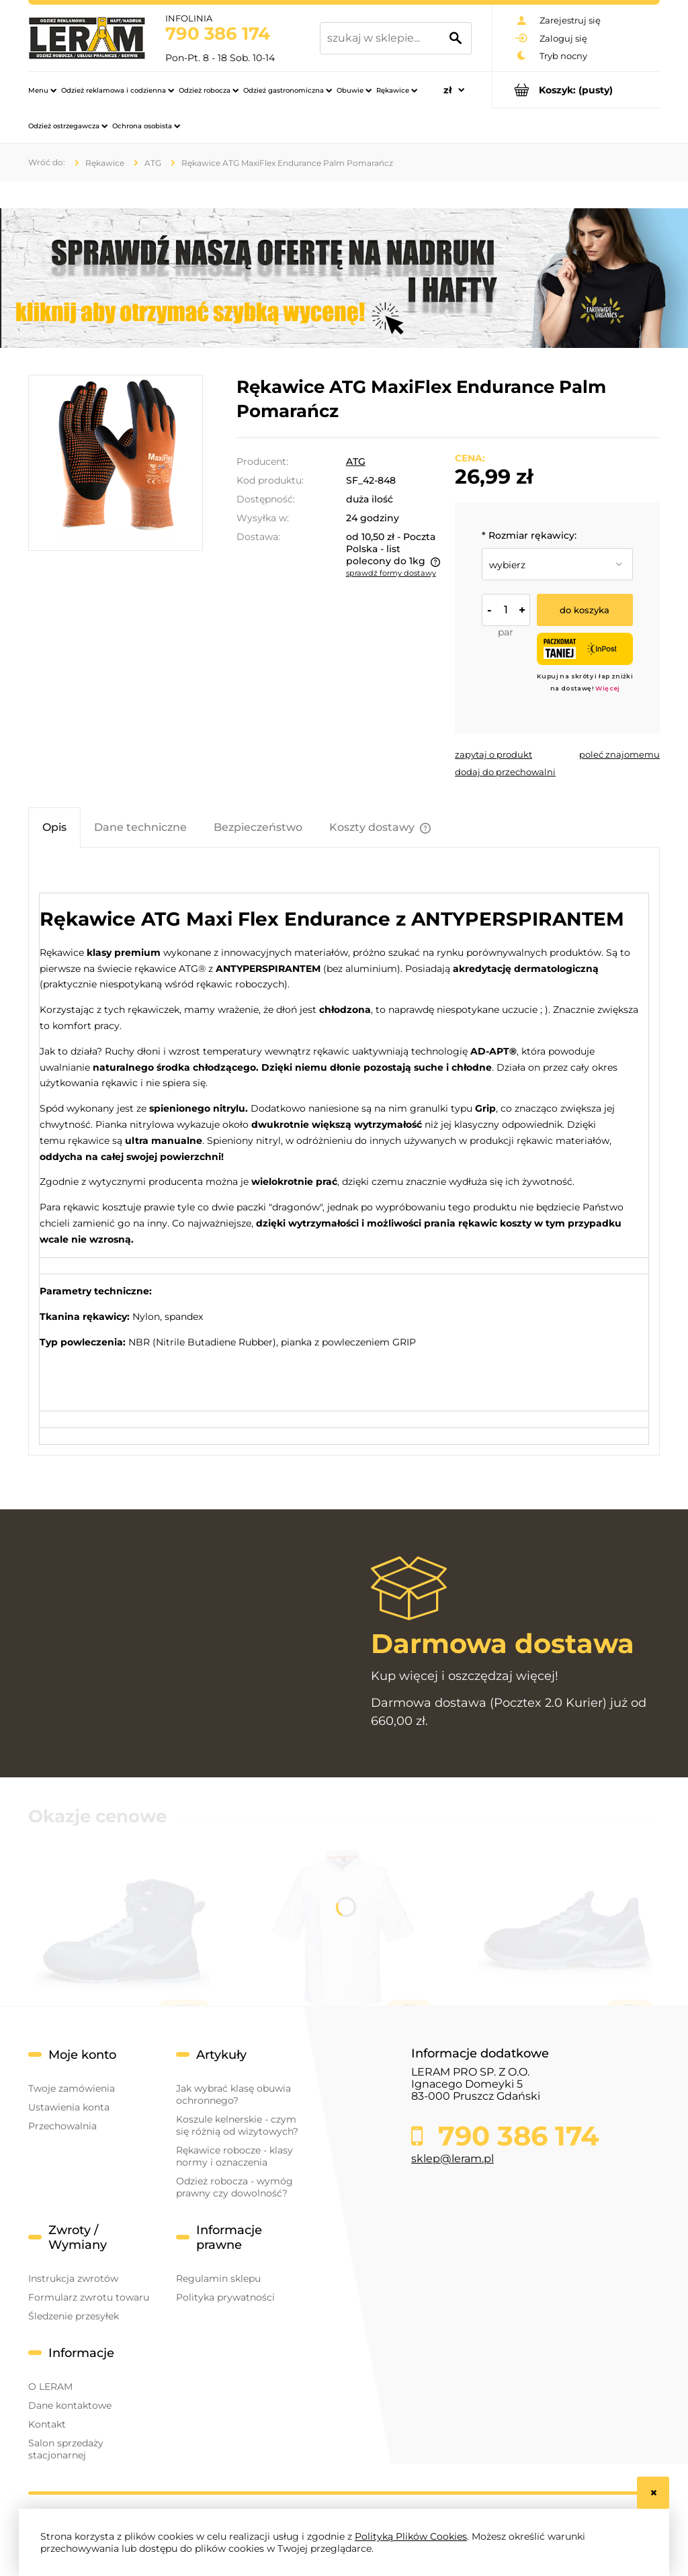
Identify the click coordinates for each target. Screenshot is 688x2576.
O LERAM (50, 2387)
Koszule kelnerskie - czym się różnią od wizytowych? (237, 2125)
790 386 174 (217, 34)
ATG (356, 461)
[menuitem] (42, 90)
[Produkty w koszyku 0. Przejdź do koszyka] (576, 89)
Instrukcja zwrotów (73, 2278)
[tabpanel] (344, 1156)
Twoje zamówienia (71, 2088)
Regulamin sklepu (218, 2278)
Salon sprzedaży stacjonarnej (65, 2449)
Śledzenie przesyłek (73, 2316)
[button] (493, 754)
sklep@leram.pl (452, 2158)
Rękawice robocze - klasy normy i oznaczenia (234, 2156)
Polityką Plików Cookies (411, 2536)
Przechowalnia (62, 2126)
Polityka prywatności (225, 2297)
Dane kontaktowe (70, 2405)
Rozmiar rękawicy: (529, 535)
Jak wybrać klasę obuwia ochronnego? (233, 2094)
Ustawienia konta (69, 2107)
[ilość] (506, 610)
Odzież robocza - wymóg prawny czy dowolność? (234, 2187)
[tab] (54, 827)
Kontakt (47, 2424)
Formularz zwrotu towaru (88, 2297)
